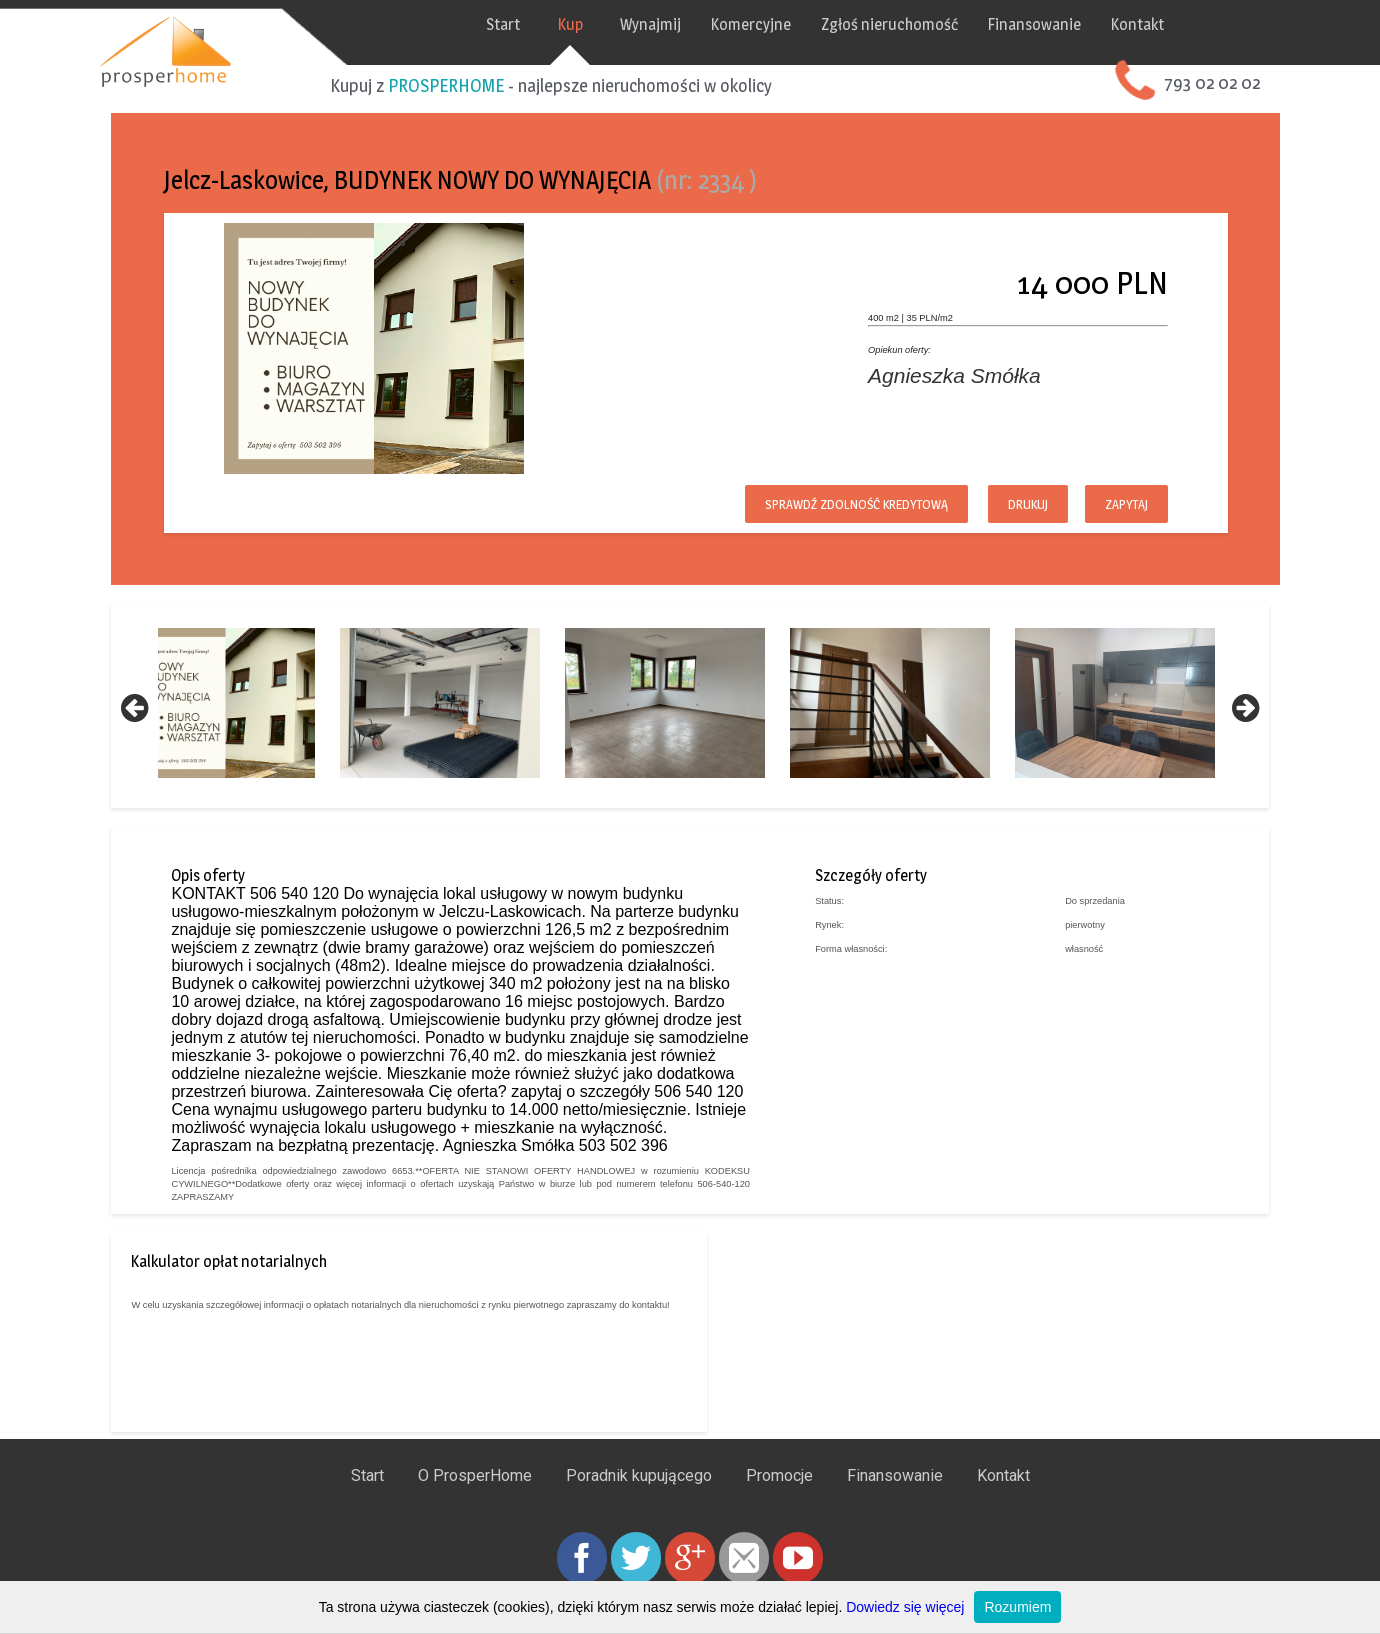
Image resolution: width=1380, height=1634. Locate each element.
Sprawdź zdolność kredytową (820, 500)
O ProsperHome (475, 1505)
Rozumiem (1017, 1607)
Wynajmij (689, 24)
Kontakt (1176, 24)
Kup (609, 24)
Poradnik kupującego (639, 1505)
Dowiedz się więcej (905, 1607)
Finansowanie (1073, 24)
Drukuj (992, 500)
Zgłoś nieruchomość (928, 24)
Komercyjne (790, 24)
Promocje (779, 1505)
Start (542, 24)
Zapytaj (1090, 500)
